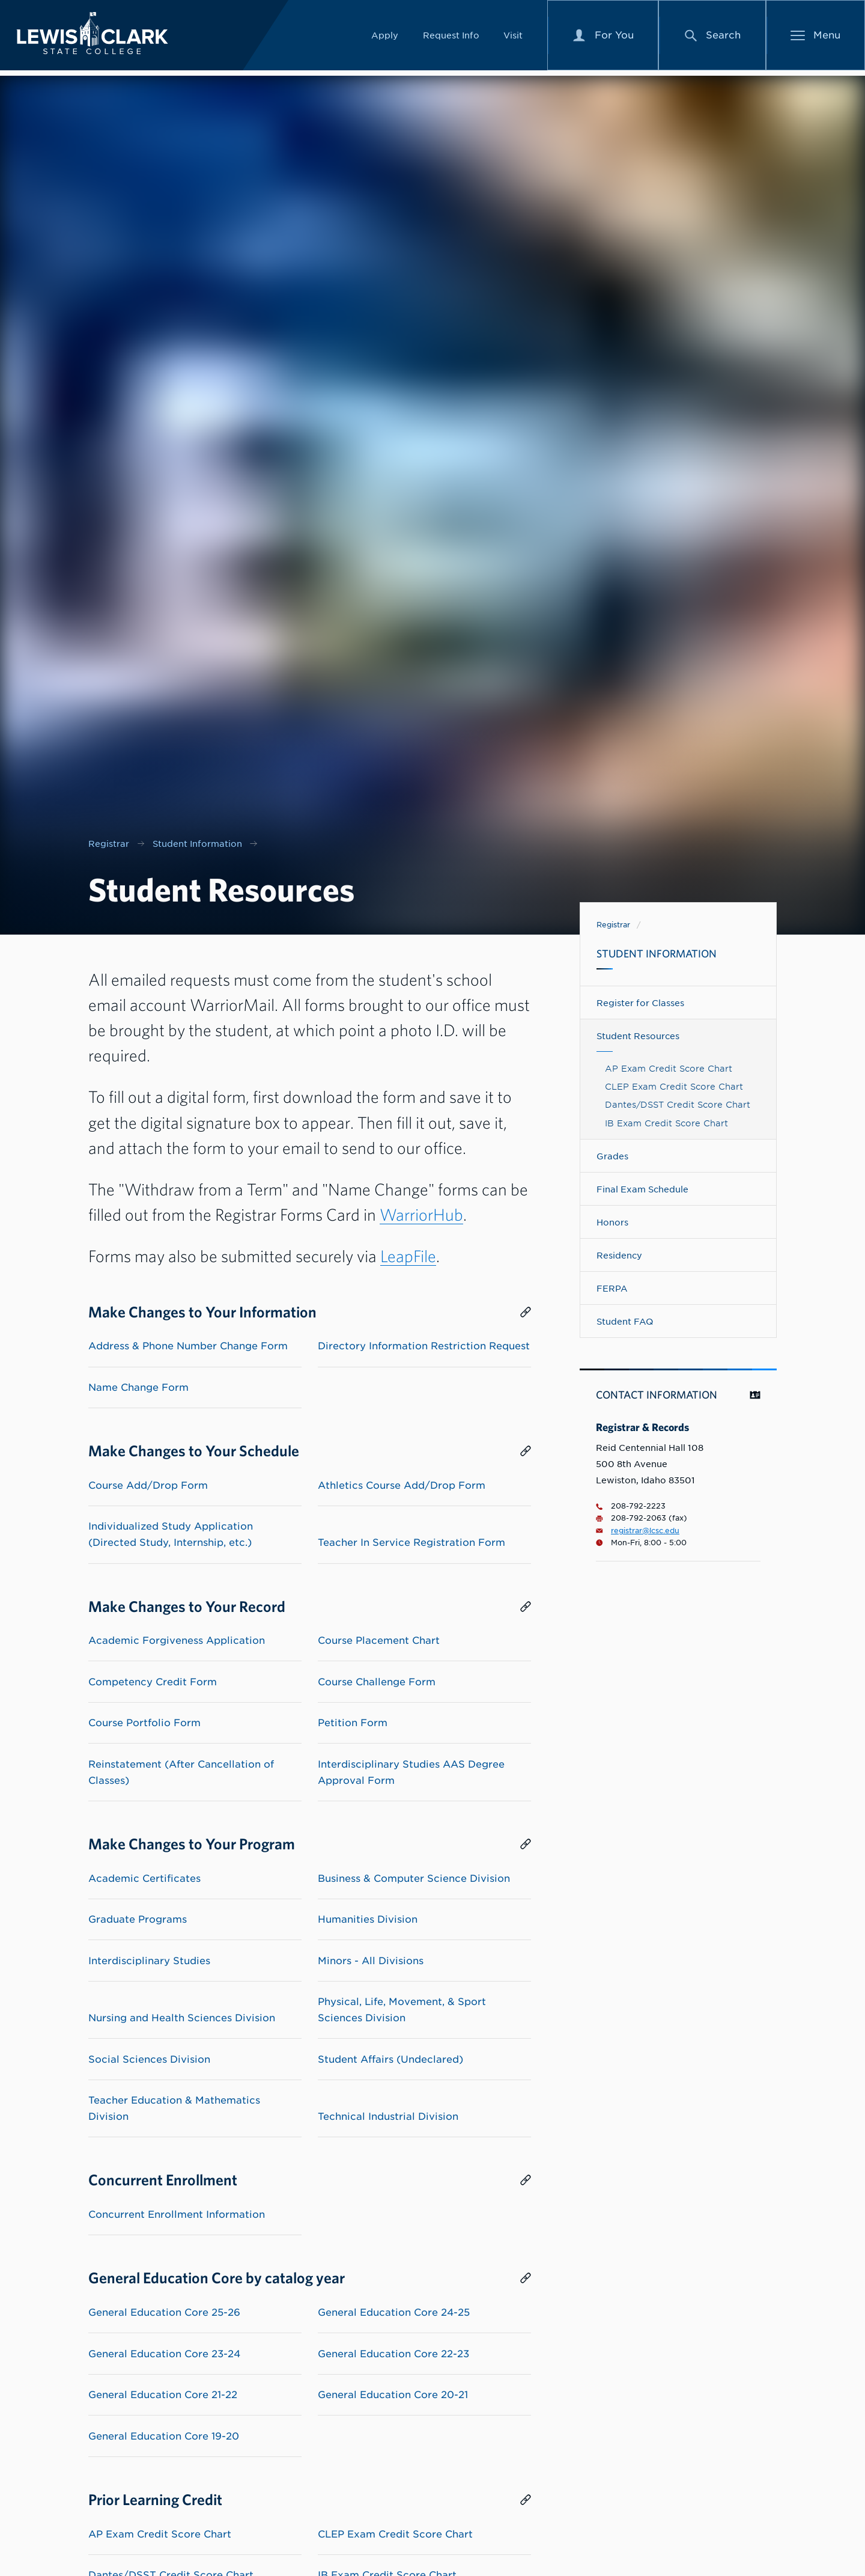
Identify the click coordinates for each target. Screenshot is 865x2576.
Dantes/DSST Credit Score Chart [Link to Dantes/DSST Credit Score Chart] (677, 1104)
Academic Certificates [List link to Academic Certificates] (144, 1878)
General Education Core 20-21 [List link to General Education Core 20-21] (393, 2395)
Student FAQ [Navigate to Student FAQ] (624, 1321)
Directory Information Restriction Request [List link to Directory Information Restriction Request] (424, 1346)
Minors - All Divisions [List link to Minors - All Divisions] (370, 1961)
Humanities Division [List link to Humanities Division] (367, 1919)
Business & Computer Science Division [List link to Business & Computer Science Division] (414, 1878)
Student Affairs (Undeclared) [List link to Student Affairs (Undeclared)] (390, 2059)
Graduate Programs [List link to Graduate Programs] (137, 1919)
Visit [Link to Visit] (513, 37)
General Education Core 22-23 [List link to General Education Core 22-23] (393, 2354)
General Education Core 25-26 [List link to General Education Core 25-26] (164, 2312)
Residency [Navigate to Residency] (619, 1255)
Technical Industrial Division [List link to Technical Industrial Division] (388, 2116)
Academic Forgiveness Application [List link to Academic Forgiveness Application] (176, 1640)
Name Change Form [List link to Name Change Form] (138, 1387)
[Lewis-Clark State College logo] (101, 36)
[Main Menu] (816, 38)
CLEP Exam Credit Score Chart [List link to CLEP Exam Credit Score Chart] (395, 2534)
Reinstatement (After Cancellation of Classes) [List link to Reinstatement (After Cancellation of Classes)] (181, 1772)
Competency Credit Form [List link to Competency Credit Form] (152, 1682)
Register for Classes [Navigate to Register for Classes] (640, 1003)
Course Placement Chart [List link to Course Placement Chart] (379, 1640)
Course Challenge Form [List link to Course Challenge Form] (377, 1682)
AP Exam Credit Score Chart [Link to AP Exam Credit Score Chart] (668, 1068)
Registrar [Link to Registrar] (613, 925)
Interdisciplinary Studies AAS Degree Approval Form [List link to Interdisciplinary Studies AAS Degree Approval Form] (411, 1772)
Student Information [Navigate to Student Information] (656, 953)
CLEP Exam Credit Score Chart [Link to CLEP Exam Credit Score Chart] (674, 1086)
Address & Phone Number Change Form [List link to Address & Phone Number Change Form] (188, 1346)
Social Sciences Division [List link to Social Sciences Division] (149, 2059)
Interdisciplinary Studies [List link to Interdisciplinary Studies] (149, 1961)
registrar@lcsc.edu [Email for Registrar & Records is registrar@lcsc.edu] (637, 1531)
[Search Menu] (712, 38)
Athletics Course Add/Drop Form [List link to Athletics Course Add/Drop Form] (401, 1485)
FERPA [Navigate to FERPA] (612, 1288)
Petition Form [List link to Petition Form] (352, 1723)
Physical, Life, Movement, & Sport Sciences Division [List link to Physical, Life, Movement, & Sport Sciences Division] (402, 2010)
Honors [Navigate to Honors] (612, 1222)
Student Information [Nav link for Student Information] (197, 843)
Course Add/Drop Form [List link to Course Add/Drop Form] (148, 1485)
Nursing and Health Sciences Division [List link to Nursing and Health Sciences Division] (181, 2018)
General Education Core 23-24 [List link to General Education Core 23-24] (164, 2354)
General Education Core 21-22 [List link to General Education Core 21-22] (162, 2395)
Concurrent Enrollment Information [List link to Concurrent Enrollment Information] (176, 2214)
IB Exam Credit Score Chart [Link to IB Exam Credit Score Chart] (666, 1123)
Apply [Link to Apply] (384, 37)
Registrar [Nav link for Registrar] (108, 843)
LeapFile (408, 1256)
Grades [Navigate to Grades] (612, 1156)
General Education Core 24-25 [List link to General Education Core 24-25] (394, 2312)
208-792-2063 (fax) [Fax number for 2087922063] (641, 1518)
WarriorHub (421, 1214)
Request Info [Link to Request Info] (451, 37)
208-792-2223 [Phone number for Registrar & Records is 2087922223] (631, 1506)
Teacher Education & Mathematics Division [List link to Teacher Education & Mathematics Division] (174, 2108)
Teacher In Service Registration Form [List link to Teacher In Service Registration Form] (411, 1542)
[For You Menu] (603, 38)
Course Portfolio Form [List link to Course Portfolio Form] (144, 1723)
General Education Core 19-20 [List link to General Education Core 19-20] (163, 2436)
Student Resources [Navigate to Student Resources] (637, 1036)
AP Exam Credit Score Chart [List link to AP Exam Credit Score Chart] (159, 2534)
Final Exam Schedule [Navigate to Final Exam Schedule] (642, 1189)
